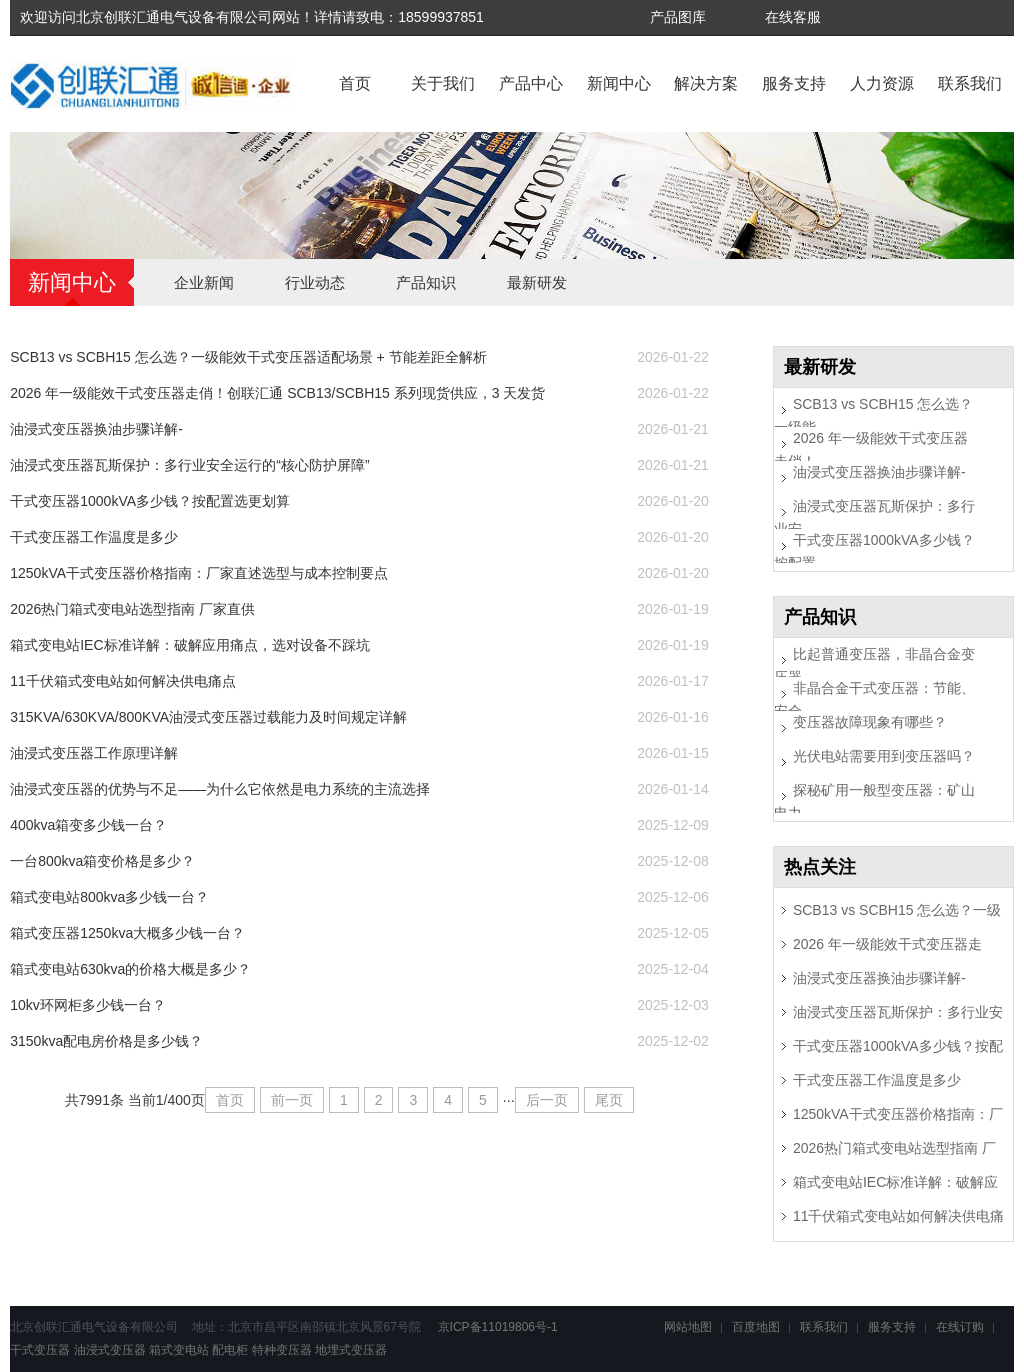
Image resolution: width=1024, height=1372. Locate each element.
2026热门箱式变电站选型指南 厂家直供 (132, 609)
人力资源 (882, 83)
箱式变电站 (179, 1350)
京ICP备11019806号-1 (495, 1327)
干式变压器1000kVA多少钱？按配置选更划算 (150, 501)
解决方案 (706, 83)
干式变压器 (40, 1350)
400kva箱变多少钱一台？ (88, 825)
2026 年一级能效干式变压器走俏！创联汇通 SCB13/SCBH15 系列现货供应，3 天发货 (277, 393)
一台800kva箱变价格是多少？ (102, 861)
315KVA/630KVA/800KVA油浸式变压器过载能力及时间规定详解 (208, 717)
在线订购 (960, 1327)
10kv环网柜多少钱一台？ (88, 1005)
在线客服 (793, 17)
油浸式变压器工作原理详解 (94, 753)
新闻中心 (619, 83)
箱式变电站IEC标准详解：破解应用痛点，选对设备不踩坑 (189, 645)
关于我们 (443, 83)
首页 (355, 83)
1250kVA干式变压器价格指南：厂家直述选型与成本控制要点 (199, 573)
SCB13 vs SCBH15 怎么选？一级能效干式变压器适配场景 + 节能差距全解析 (248, 357)
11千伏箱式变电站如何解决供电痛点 (123, 681)
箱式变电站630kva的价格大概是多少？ (130, 969)
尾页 (609, 1100)
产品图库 (678, 17)
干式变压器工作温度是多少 (94, 537)
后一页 (547, 1100)
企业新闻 (204, 282)
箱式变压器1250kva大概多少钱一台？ (127, 933)
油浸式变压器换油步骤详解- (96, 429)
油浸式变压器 (110, 1350)
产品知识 (426, 282)
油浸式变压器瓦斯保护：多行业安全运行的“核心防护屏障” (189, 465)
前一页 (292, 1100)
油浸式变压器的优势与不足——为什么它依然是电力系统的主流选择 (220, 789)
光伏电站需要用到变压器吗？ (884, 756)
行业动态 (315, 282)
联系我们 (970, 83)
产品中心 (531, 83)
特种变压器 (282, 1350)
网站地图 (688, 1327)
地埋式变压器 (351, 1350)
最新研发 (537, 282)
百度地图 (756, 1327)
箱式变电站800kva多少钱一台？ (109, 897)
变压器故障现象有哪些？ (870, 722)
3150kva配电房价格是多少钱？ (106, 1041)
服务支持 (794, 83)
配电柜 (230, 1350)
